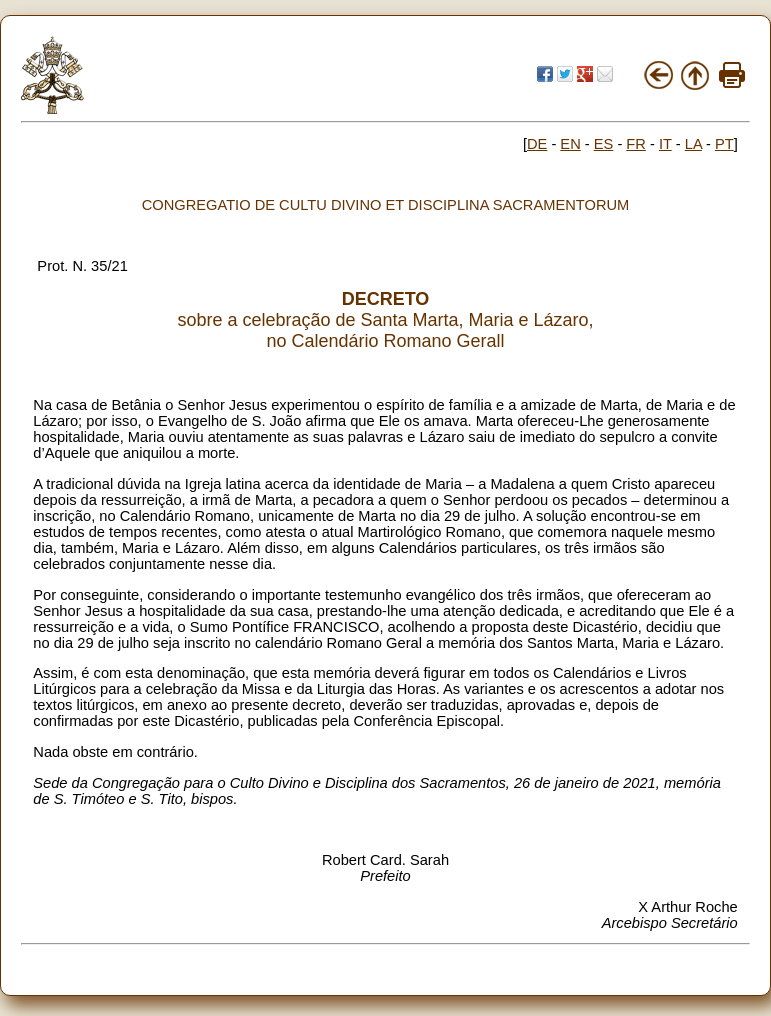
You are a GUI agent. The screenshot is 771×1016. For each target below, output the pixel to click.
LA (693, 144)
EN (570, 144)
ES (604, 144)
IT (665, 144)
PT (724, 144)
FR (636, 144)
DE (537, 144)
